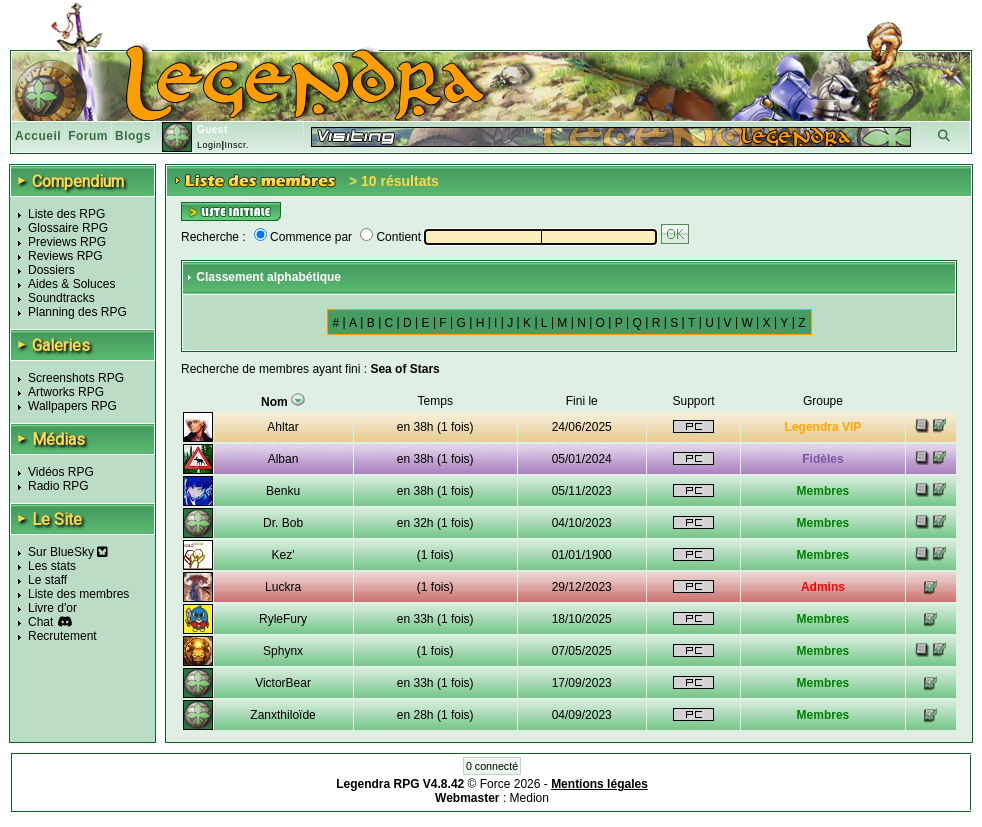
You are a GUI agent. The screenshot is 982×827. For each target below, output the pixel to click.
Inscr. (236, 145)
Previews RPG (67, 242)
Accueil (38, 136)
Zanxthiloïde (282, 715)
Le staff (47, 580)
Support (693, 401)
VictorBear (283, 683)
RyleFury (283, 619)
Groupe (823, 401)
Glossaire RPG (68, 228)
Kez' (283, 555)
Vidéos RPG (61, 472)
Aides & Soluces (71, 284)
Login (209, 145)
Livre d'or (52, 608)
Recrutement (62, 636)
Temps (435, 401)
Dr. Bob (283, 523)
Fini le (582, 401)
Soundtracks (61, 298)
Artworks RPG (66, 392)
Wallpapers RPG (72, 406)
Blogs (133, 136)
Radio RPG (58, 486)
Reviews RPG (65, 256)
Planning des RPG (77, 312)
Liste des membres (78, 594)
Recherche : (213, 237)
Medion (529, 798)
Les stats (52, 566)
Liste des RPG (66, 214)
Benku (283, 491)
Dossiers (51, 270)
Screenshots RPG (76, 378)
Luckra (283, 587)
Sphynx (283, 651)
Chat (40, 622)
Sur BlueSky (68, 552)
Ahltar (282, 427)
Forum (88, 136)
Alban (283, 459)
